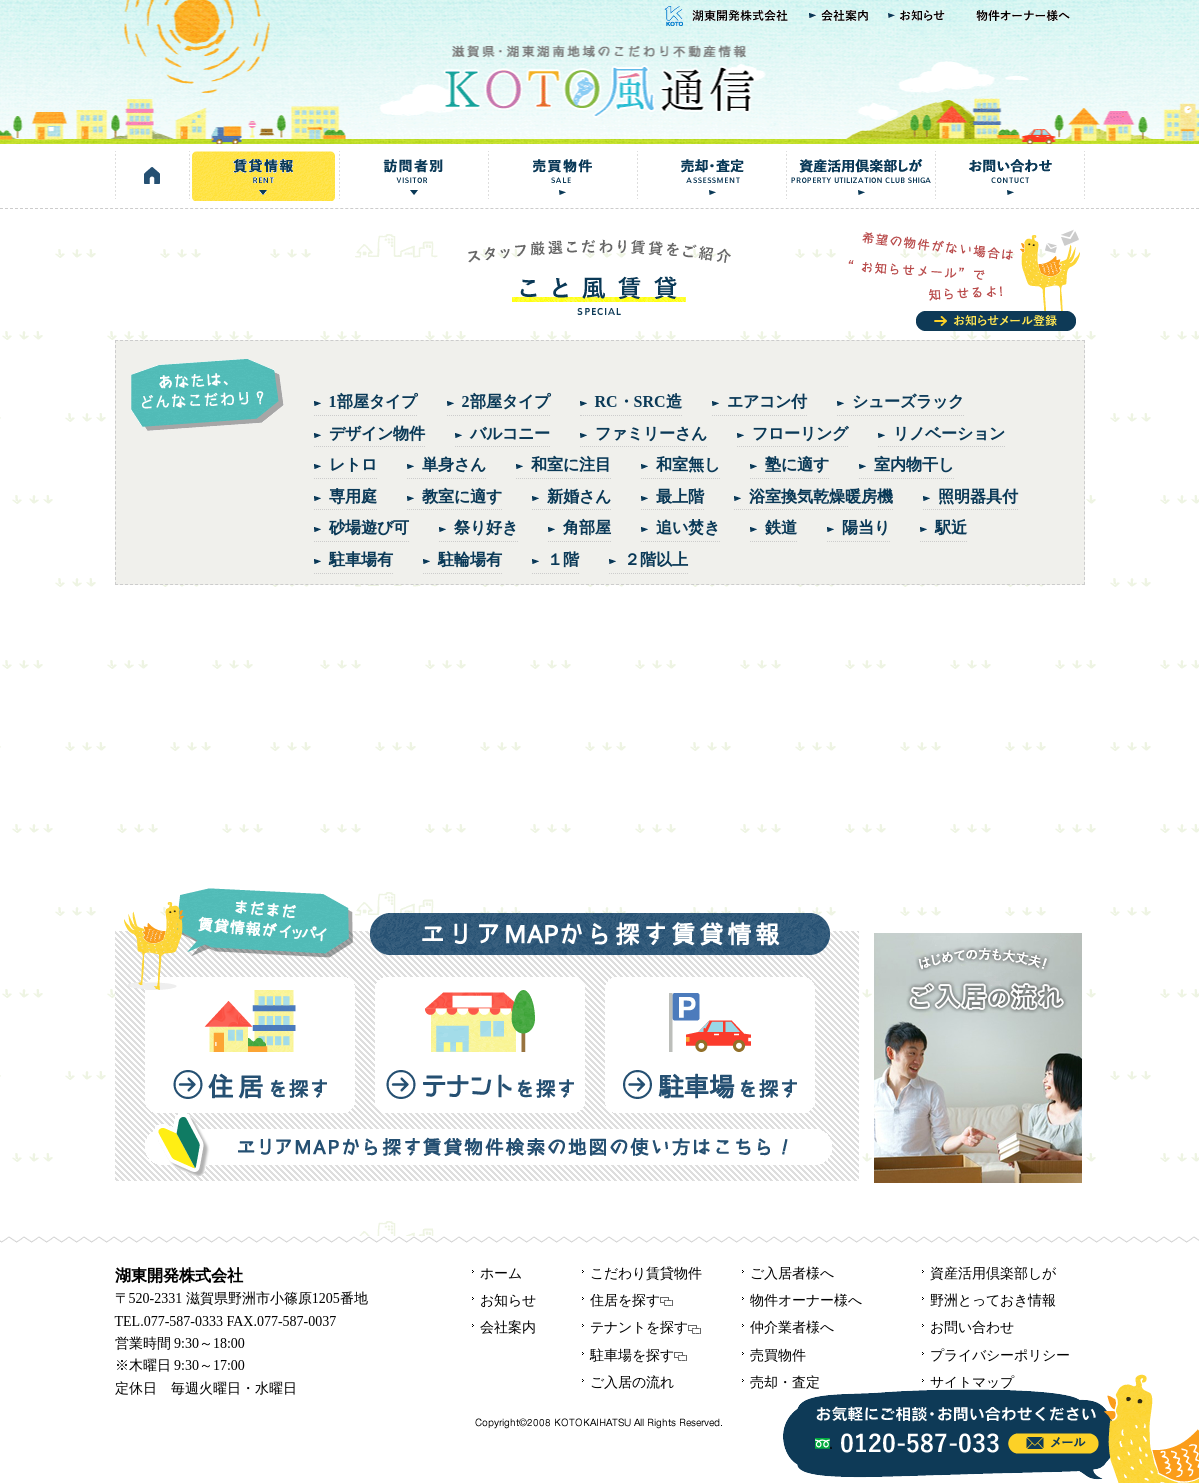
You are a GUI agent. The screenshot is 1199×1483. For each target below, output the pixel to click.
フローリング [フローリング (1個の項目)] (800, 433)
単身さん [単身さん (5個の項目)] (454, 464)
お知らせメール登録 (966, 280)
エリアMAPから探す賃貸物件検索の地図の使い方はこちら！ (488, 1144)
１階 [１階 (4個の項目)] (563, 559)
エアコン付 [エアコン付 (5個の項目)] (767, 401)
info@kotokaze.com (1053, 1443)
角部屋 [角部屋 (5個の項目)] (587, 527)
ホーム (501, 1273)
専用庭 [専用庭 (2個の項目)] (353, 496)
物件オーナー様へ (1025, 16)
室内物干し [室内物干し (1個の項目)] (914, 464)
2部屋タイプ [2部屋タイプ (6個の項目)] (506, 401)
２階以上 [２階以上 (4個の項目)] (656, 559)
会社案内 (838, 16)
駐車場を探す (710, 1045)
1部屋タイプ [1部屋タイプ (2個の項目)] (373, 401)
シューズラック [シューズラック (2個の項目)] (908, 401)
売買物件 (562, 176)
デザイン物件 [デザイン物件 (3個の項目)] (377, 433)
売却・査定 (711, 176)
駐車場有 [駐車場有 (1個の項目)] (361, 559)
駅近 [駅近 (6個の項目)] (951, 527)
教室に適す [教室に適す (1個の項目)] (462, 496)
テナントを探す (480, 1045)
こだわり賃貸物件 (646, 1273)
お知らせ (919, 16)
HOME (152, 176)
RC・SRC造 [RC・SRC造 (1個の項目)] (638, 401)
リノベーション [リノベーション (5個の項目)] (949, 433)
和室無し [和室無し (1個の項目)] (688, 464)
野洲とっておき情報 (993, 1300)
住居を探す (250, 1045)
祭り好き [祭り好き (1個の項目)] (486, 527)
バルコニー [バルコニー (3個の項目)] (510, 433)
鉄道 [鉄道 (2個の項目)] (781, 527)
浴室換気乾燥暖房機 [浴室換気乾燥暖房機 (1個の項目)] (821, 496)
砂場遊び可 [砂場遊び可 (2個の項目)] (369, 527)
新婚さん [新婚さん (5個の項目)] (579, 496)
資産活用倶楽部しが (860, 176)
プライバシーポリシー (1000, 1355)
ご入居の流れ (632, 1382)
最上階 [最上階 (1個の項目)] (680, 496)
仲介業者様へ (792, 1327)
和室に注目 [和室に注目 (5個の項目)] (571, 464)
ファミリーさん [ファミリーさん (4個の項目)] (651, 433)
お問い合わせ (1010, 176)
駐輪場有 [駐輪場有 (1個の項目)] (470, 559)
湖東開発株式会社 (724, 16)
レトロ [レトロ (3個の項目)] (353, 464)
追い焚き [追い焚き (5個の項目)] (688, 527)
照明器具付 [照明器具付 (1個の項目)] (978, 496)
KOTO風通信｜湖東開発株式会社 (599, 78)
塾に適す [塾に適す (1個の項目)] (797, 464)
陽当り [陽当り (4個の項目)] (866, 527)
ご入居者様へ (792, 1273)
